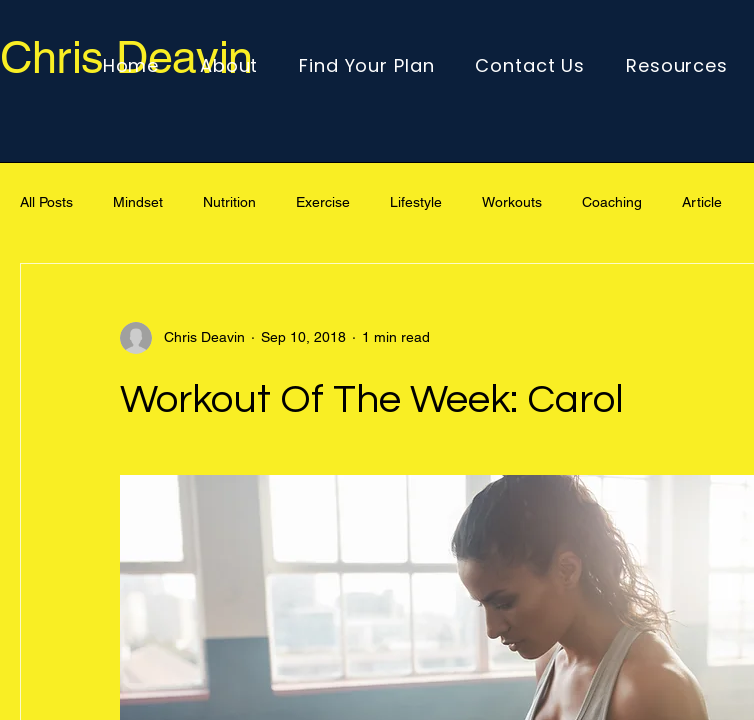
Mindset (138, 202)
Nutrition (229, 202)
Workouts (512, 202)
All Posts (46, 202)
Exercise (323, 202)
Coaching (612, 202)
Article (702, 202)
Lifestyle (416, 202)
